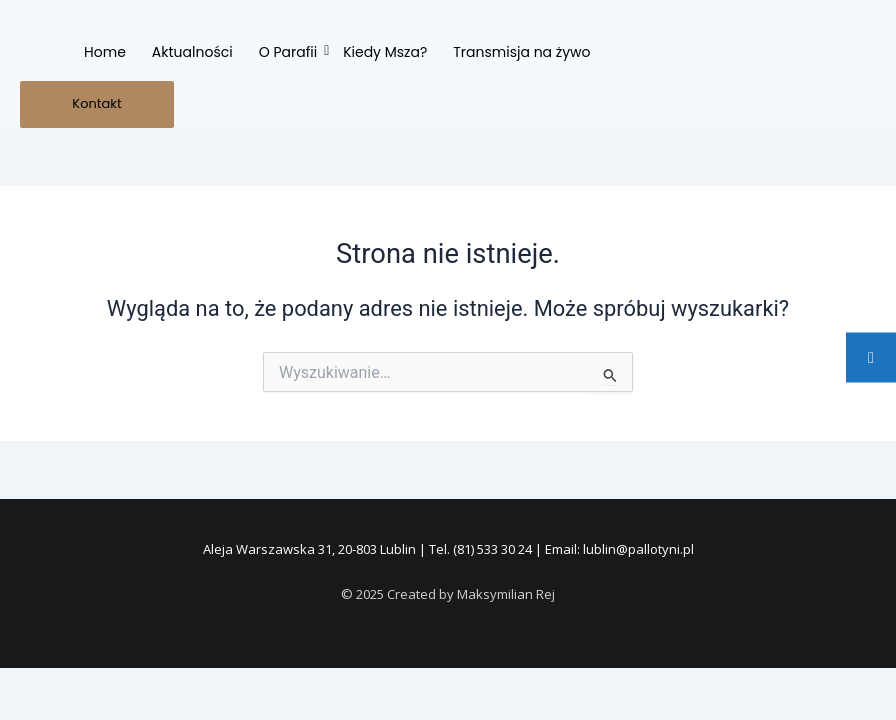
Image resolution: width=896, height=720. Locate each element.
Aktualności (192, 52)
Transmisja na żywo (521, 52)
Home (105, 52)
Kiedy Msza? (385, 52)
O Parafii (290, 52)
